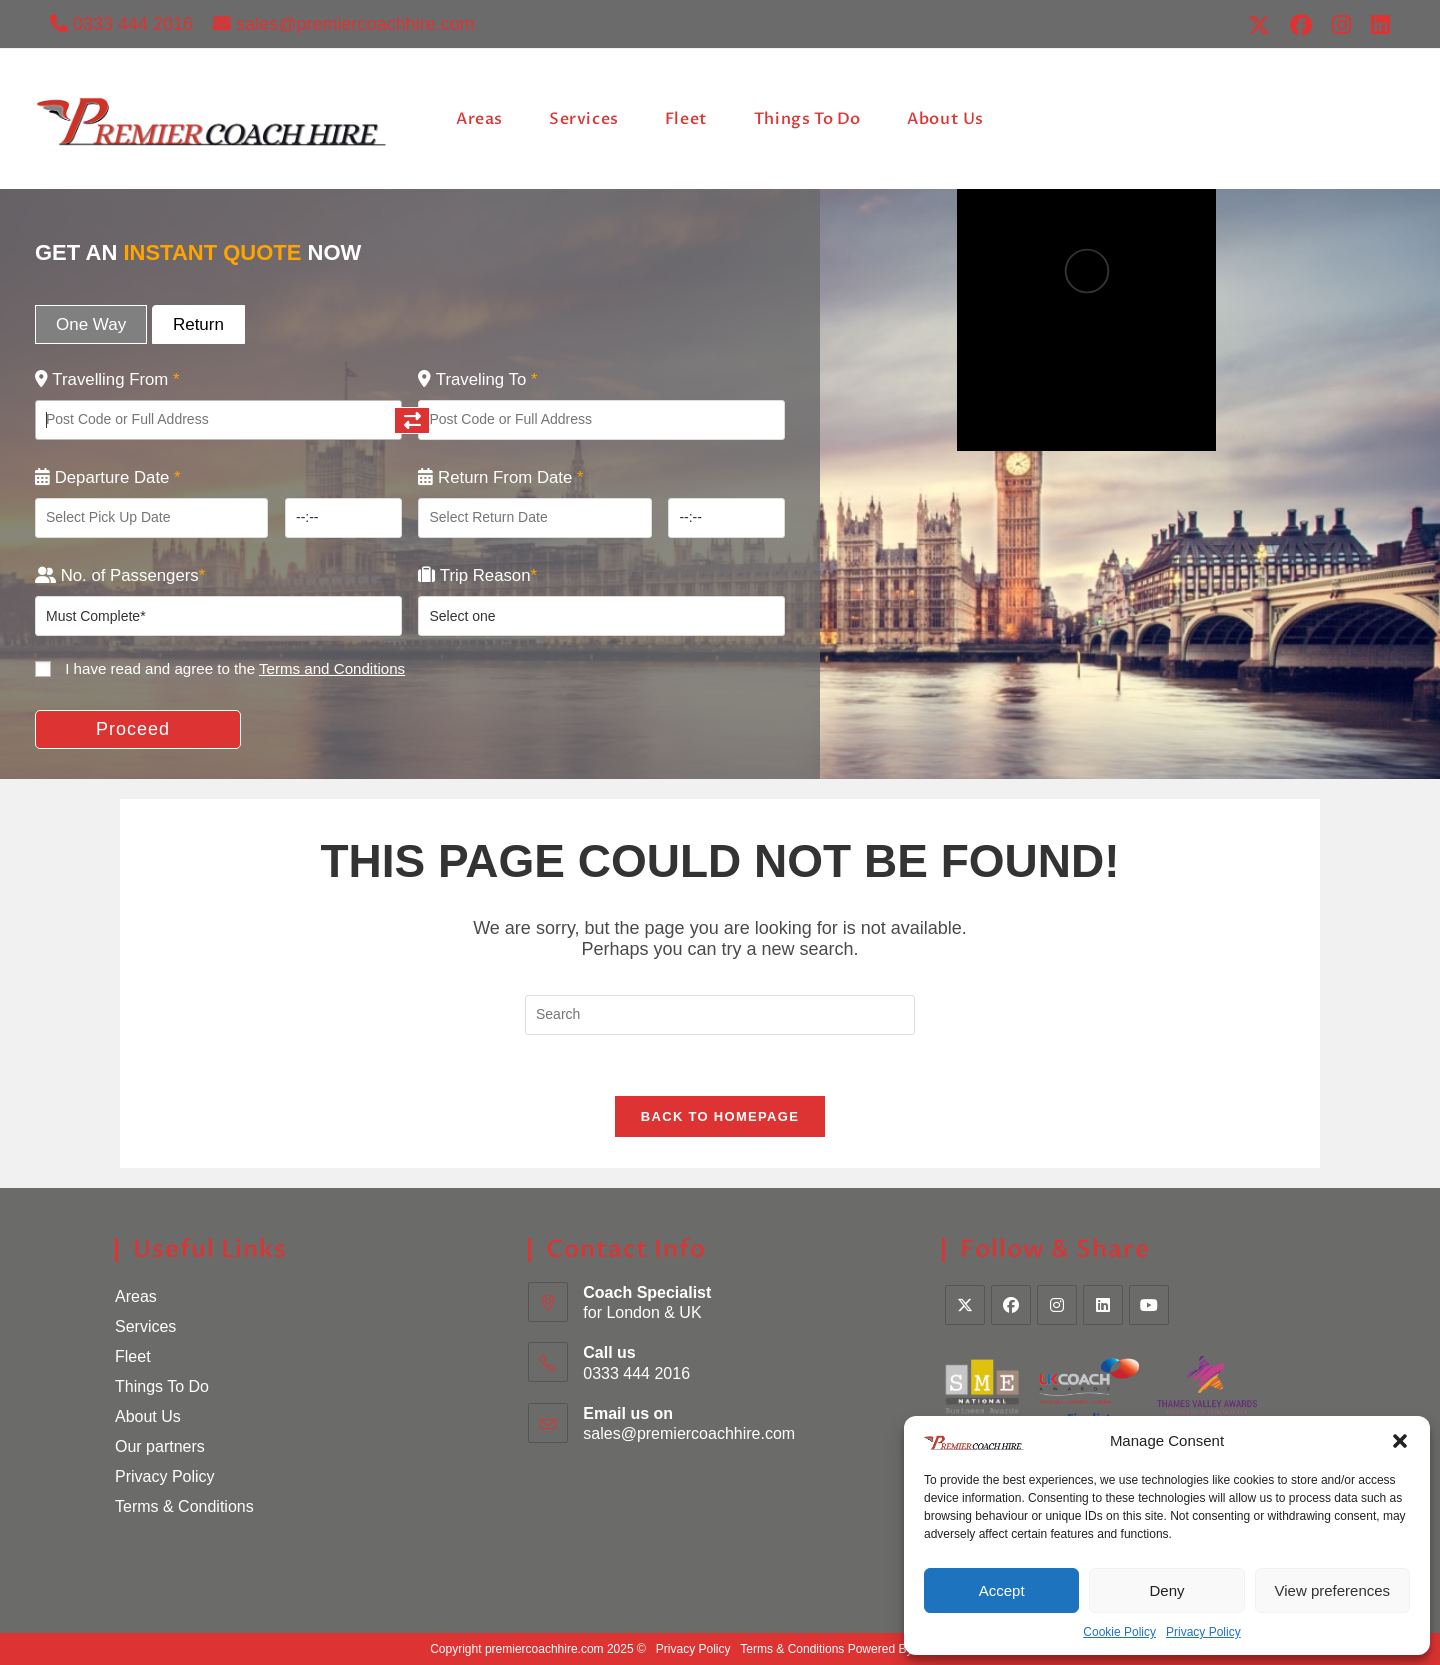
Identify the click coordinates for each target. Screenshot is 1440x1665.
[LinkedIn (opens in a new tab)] (1375, 25)
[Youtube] (1149, 1305)
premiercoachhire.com (544, 1649)
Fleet (133, 1356)
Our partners (160, 1446)
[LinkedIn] (1103, 1305)
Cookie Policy (1119, 1632)
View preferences (1333, 1590)
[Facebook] (1011, 1305)
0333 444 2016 (121, 24)
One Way (91, 324)
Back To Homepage (720, 1116)
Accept (1002, 1590)
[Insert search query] (720, 1015)
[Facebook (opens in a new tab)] (1301, 25)
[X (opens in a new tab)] (1259, 25)
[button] (1400, 1441)
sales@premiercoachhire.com (343, 24)
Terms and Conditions (332, 668)
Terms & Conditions (184, 1506)
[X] (965, 1305)
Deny (1166, 1590)
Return (198, 324)
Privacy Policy (1203, 1632)
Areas (136, 1296)
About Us (148, 1416)
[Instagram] (1057, 1305)
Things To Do (162, 1386)
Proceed (133, 729)
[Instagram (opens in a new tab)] (1341, 25)
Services (145, 1326)
